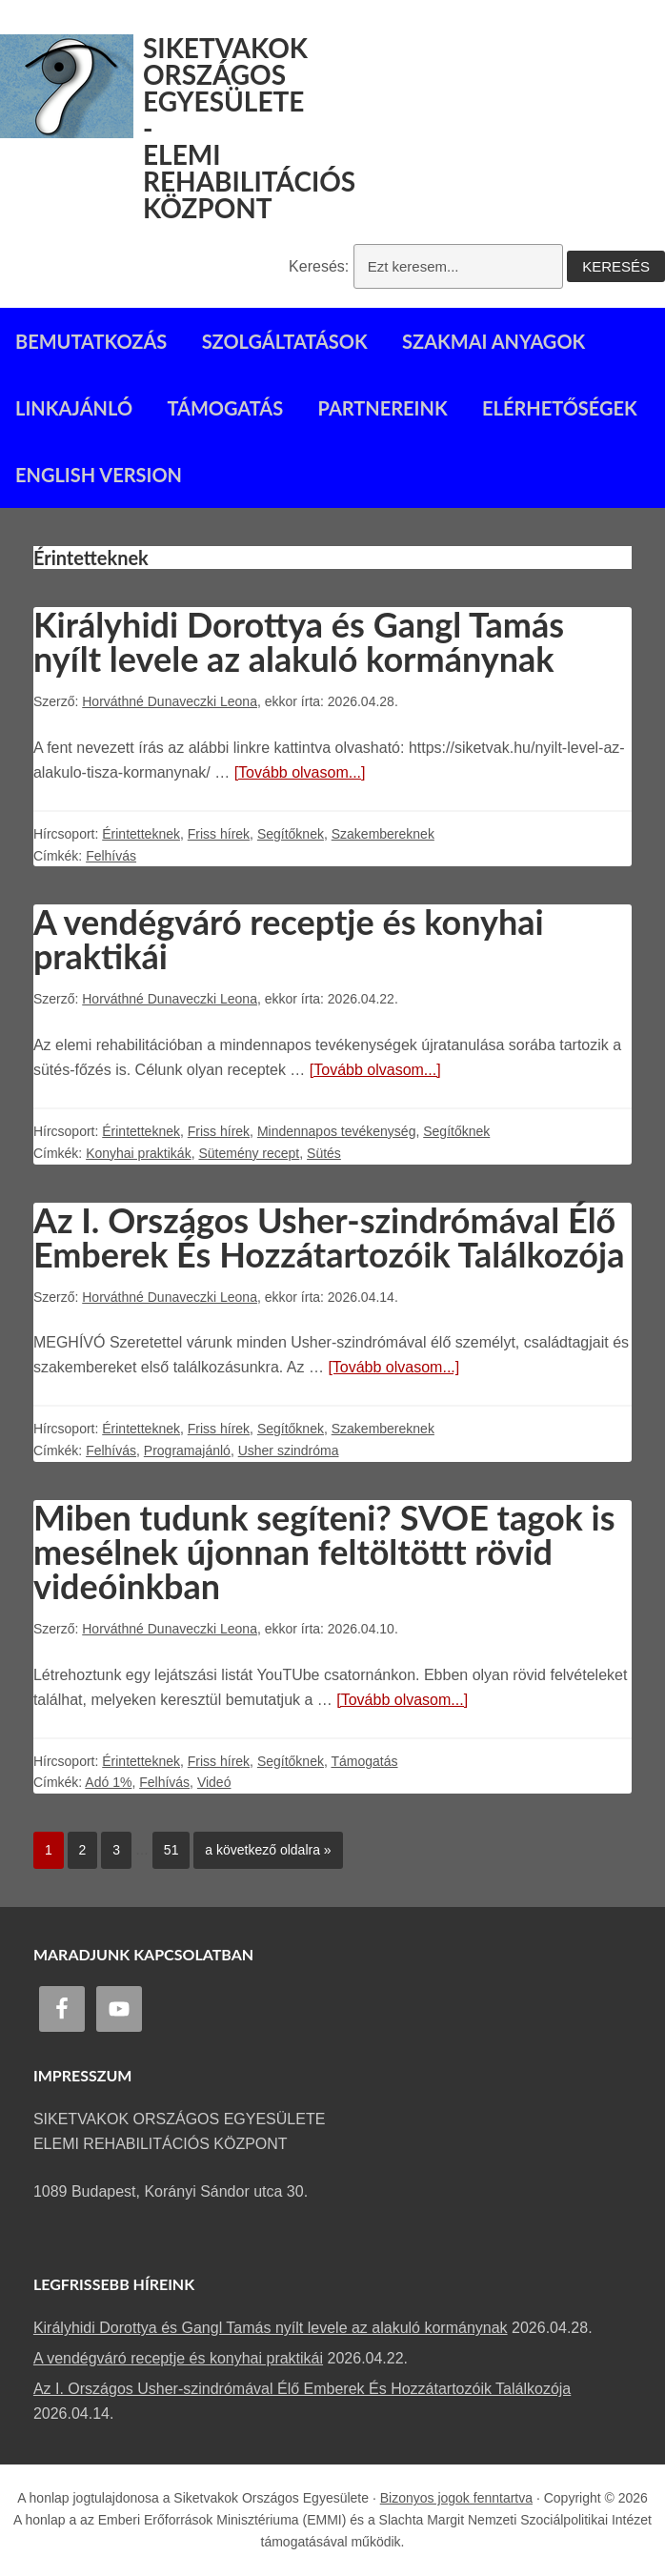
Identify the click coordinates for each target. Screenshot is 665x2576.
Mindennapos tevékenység (336, 1131)
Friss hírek (219, 834)
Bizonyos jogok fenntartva (456, 2497)
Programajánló (187, 1450)
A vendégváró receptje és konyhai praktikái (288, 939)
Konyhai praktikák (138, 1153)
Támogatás (364, 1761)
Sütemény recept (248, 1153)
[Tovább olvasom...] (300, 772)
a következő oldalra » (262, 1844)
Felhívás (111, 855)
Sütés (324, 1153)
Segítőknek (290, 834)
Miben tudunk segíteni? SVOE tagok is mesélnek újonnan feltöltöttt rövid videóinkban (324, 1551)
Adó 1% (108, 1782)
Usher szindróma (288, 1450)
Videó (214, 1782)
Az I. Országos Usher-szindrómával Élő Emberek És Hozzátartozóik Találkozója (329, 1237)
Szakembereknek (383, 834)
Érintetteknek (141, 834)
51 (165, 1844)
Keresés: (319, 266)
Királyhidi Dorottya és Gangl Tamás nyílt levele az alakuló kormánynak (298, 641)
